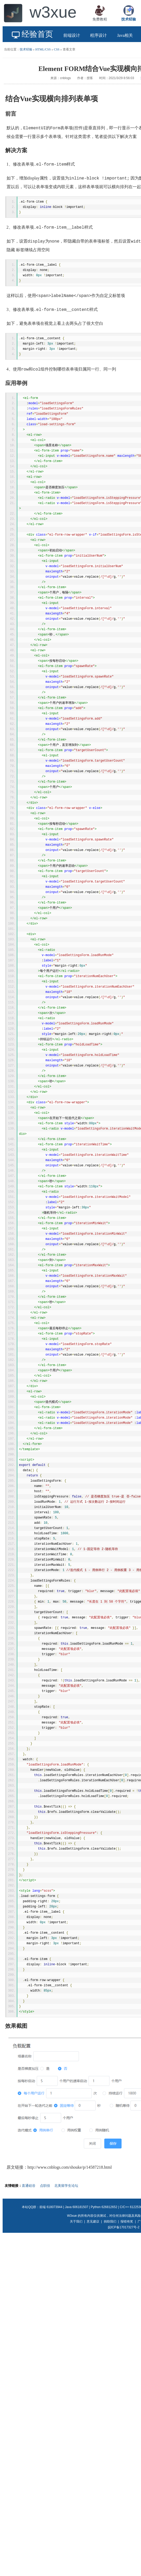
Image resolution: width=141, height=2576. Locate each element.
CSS (56, 49)
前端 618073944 (50, 2291)
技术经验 (26, 49)
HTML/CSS (43, 49)
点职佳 (45, 2269)
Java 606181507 (76, 2291)
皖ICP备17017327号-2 (123, 2311)
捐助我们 (110, 2305)
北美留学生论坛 (66, 2269)
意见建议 (93, 2305)
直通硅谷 (28, 2269)
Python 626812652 (104, 2291)
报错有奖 (127, 2305)
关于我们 (76, 2305)
